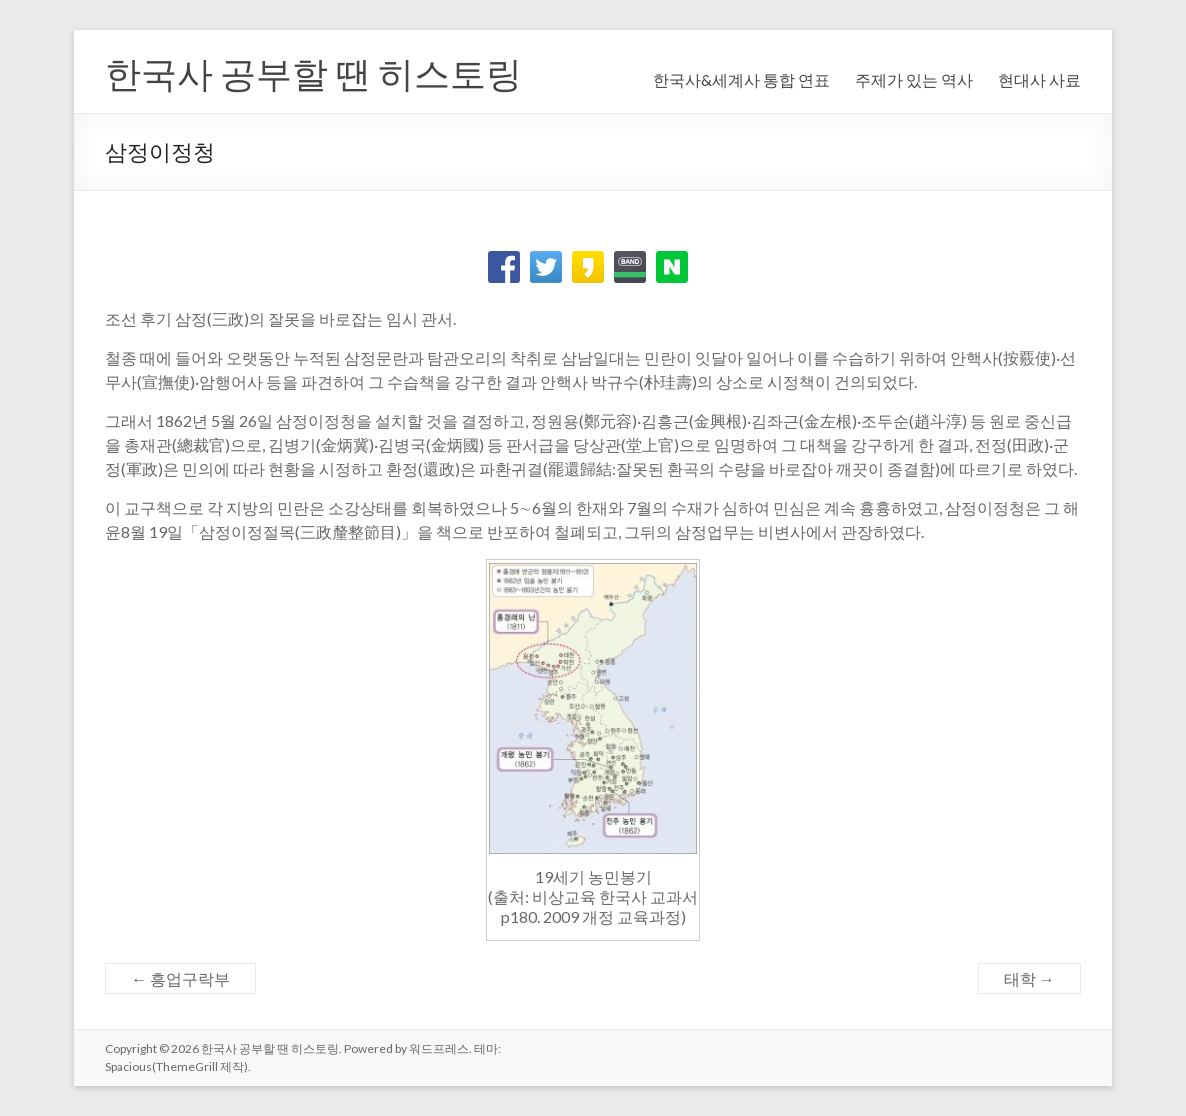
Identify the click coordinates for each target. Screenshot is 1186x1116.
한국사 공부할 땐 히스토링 (313, 73)
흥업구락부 (180, 978)
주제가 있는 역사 (914, 79)
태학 (1029, 978)
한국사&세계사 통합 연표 (741, 79)
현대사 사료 (1039, 79)
